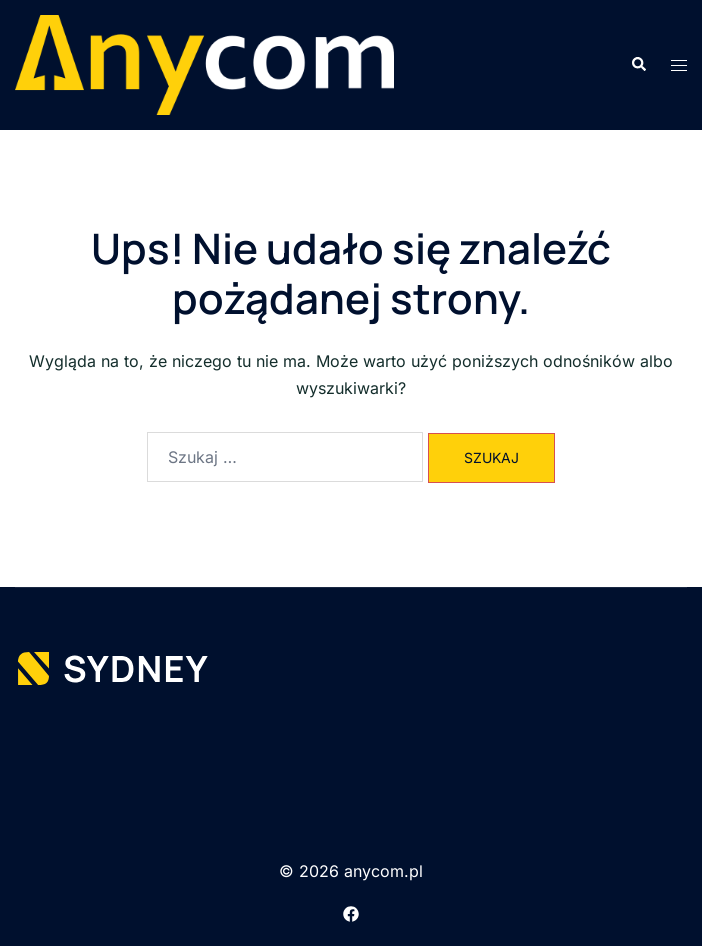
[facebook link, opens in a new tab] (351, 912)
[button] (638, 65)
